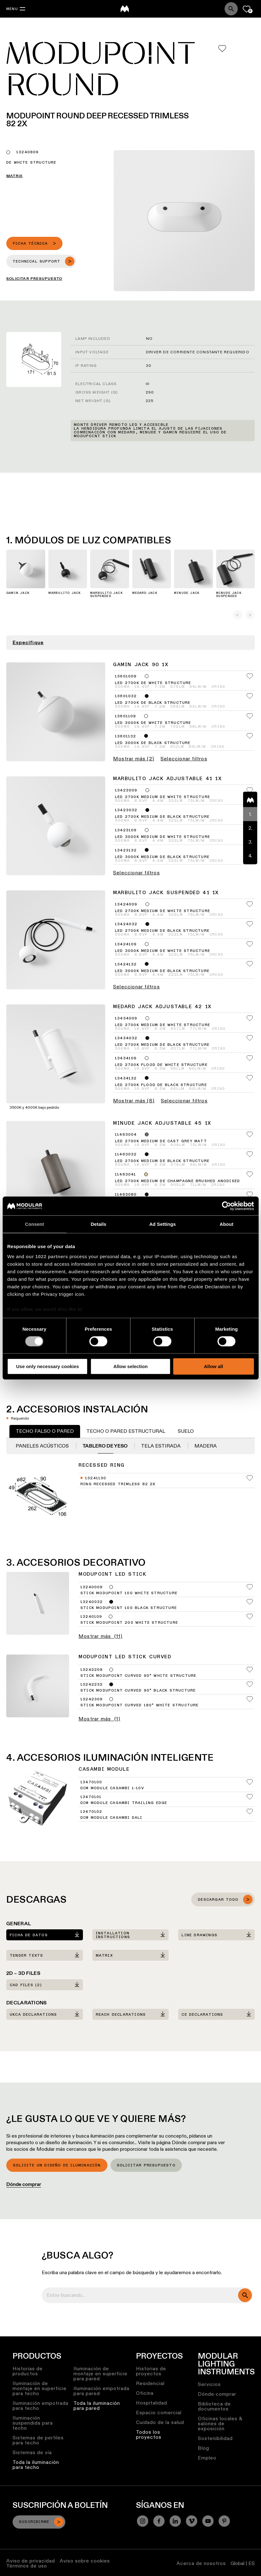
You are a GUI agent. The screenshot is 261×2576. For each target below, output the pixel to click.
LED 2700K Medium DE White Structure (162, 797)
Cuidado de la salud (160, 2422)
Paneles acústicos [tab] (43, 1446)
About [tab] (226, 1224)
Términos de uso (26, 2566)
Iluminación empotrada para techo (40, 2405)
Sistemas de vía (32, 2452)
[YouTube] (208, 2521)
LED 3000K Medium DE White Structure (162, 837)
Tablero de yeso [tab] (105, 1446)
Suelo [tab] (186, 1431)
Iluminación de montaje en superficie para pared (100, 2374)
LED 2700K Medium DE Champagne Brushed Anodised (177, 1181)
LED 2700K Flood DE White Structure (161, 1065)
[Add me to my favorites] (222, 48)
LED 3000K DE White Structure (153, 723)
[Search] (231, 8)
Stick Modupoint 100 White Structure (128, 1593)
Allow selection (130, 1366)
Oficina (145, 2393)
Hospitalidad (151, 2403)
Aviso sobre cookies (85, 2561)
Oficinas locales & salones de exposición (220, 2424)
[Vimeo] (191, 2521)
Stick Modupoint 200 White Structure (129, 1623)
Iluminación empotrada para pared (101, 2390)
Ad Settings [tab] (162, 1224)
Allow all (213, 1366)
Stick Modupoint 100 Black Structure (128, 1608)
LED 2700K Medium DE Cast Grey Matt (161, 1141)
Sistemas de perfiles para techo (38, 2440)
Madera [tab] (205, 1446)
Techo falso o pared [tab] (45, 1431)
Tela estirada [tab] (161, 1446)
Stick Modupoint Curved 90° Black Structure (138, 1691)
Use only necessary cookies (47, 1366)
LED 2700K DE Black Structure (153, 703)
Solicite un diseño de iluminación (57, 2165)
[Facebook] (159, 2521)
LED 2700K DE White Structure (153, 683)
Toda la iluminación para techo (36, 2464)
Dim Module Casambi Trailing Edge (123, 1803)
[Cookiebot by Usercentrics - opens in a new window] (226, 1206)
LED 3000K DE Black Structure (153, 743)
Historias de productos (28, 2371)
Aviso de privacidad (30, 2561)
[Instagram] (142, 2521)
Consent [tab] (34, 1224)
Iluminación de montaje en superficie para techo (40, 2388)
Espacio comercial (159, 2413)
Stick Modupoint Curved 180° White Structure (139, 1705)
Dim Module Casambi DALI (111, 1818)
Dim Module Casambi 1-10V (112, 1788)
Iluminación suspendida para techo (33, 2423)
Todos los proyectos (148, 2434)
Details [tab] (98, 1224)
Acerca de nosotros (201, 2563)
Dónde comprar (23, 2184)
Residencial (150, 2383)
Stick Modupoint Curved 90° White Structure (138, 1676)
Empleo (207, 2458)
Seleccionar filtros (183, 758)
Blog (203, 2448)
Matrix (14, 176)
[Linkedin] (175, 2521)
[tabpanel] (130, 1482)
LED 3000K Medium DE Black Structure (162, 857)
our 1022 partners (47, 1256)
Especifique (28, 642)
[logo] (125, 9)
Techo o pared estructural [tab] (125, 1431)
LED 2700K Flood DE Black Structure (161, 1085)
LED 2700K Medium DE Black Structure (162, 817)
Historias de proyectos (151, 2371)
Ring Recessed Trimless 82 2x (117, 1484)
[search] (245, 2295)
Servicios (209, 2384)
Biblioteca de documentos (214, 2406)
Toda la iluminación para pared (96, 2405)
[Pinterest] (224, 2521)
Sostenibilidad (215, 2438)
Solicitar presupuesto (146, 2165)
